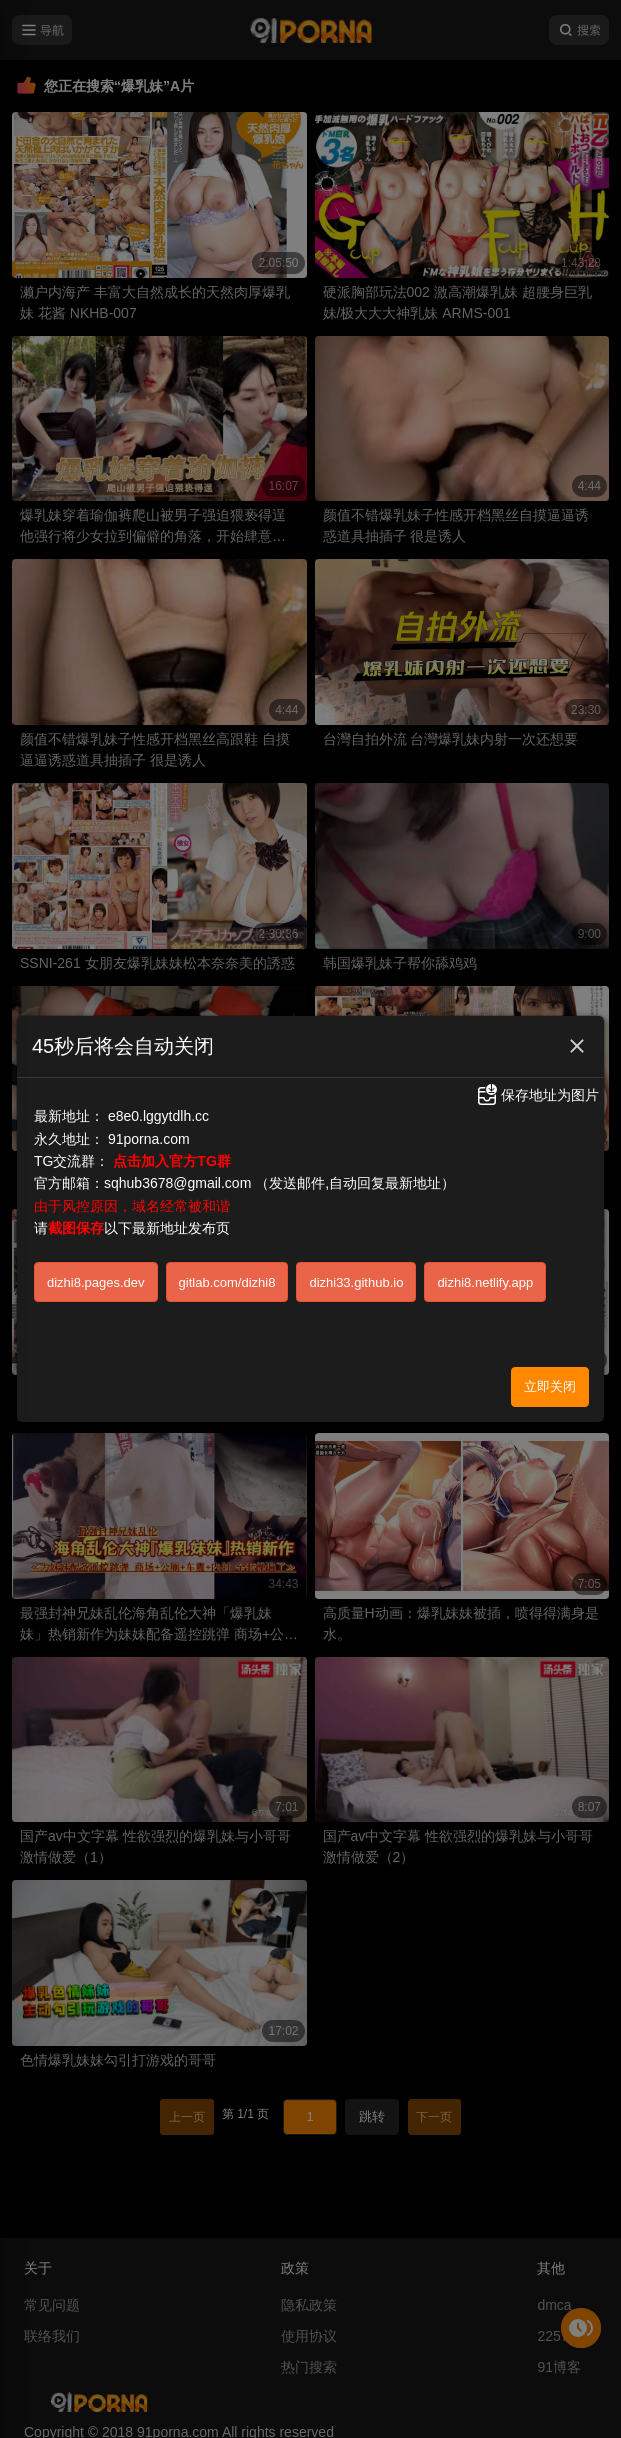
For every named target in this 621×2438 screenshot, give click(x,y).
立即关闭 (550, 1381)
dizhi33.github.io (356, 1277)
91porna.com (149, 1134)
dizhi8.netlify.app (485, 1277)
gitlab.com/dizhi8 (227, 1277)
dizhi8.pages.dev (96, 1277)
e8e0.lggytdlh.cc (158, 1112)
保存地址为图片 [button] (537, 1090)
